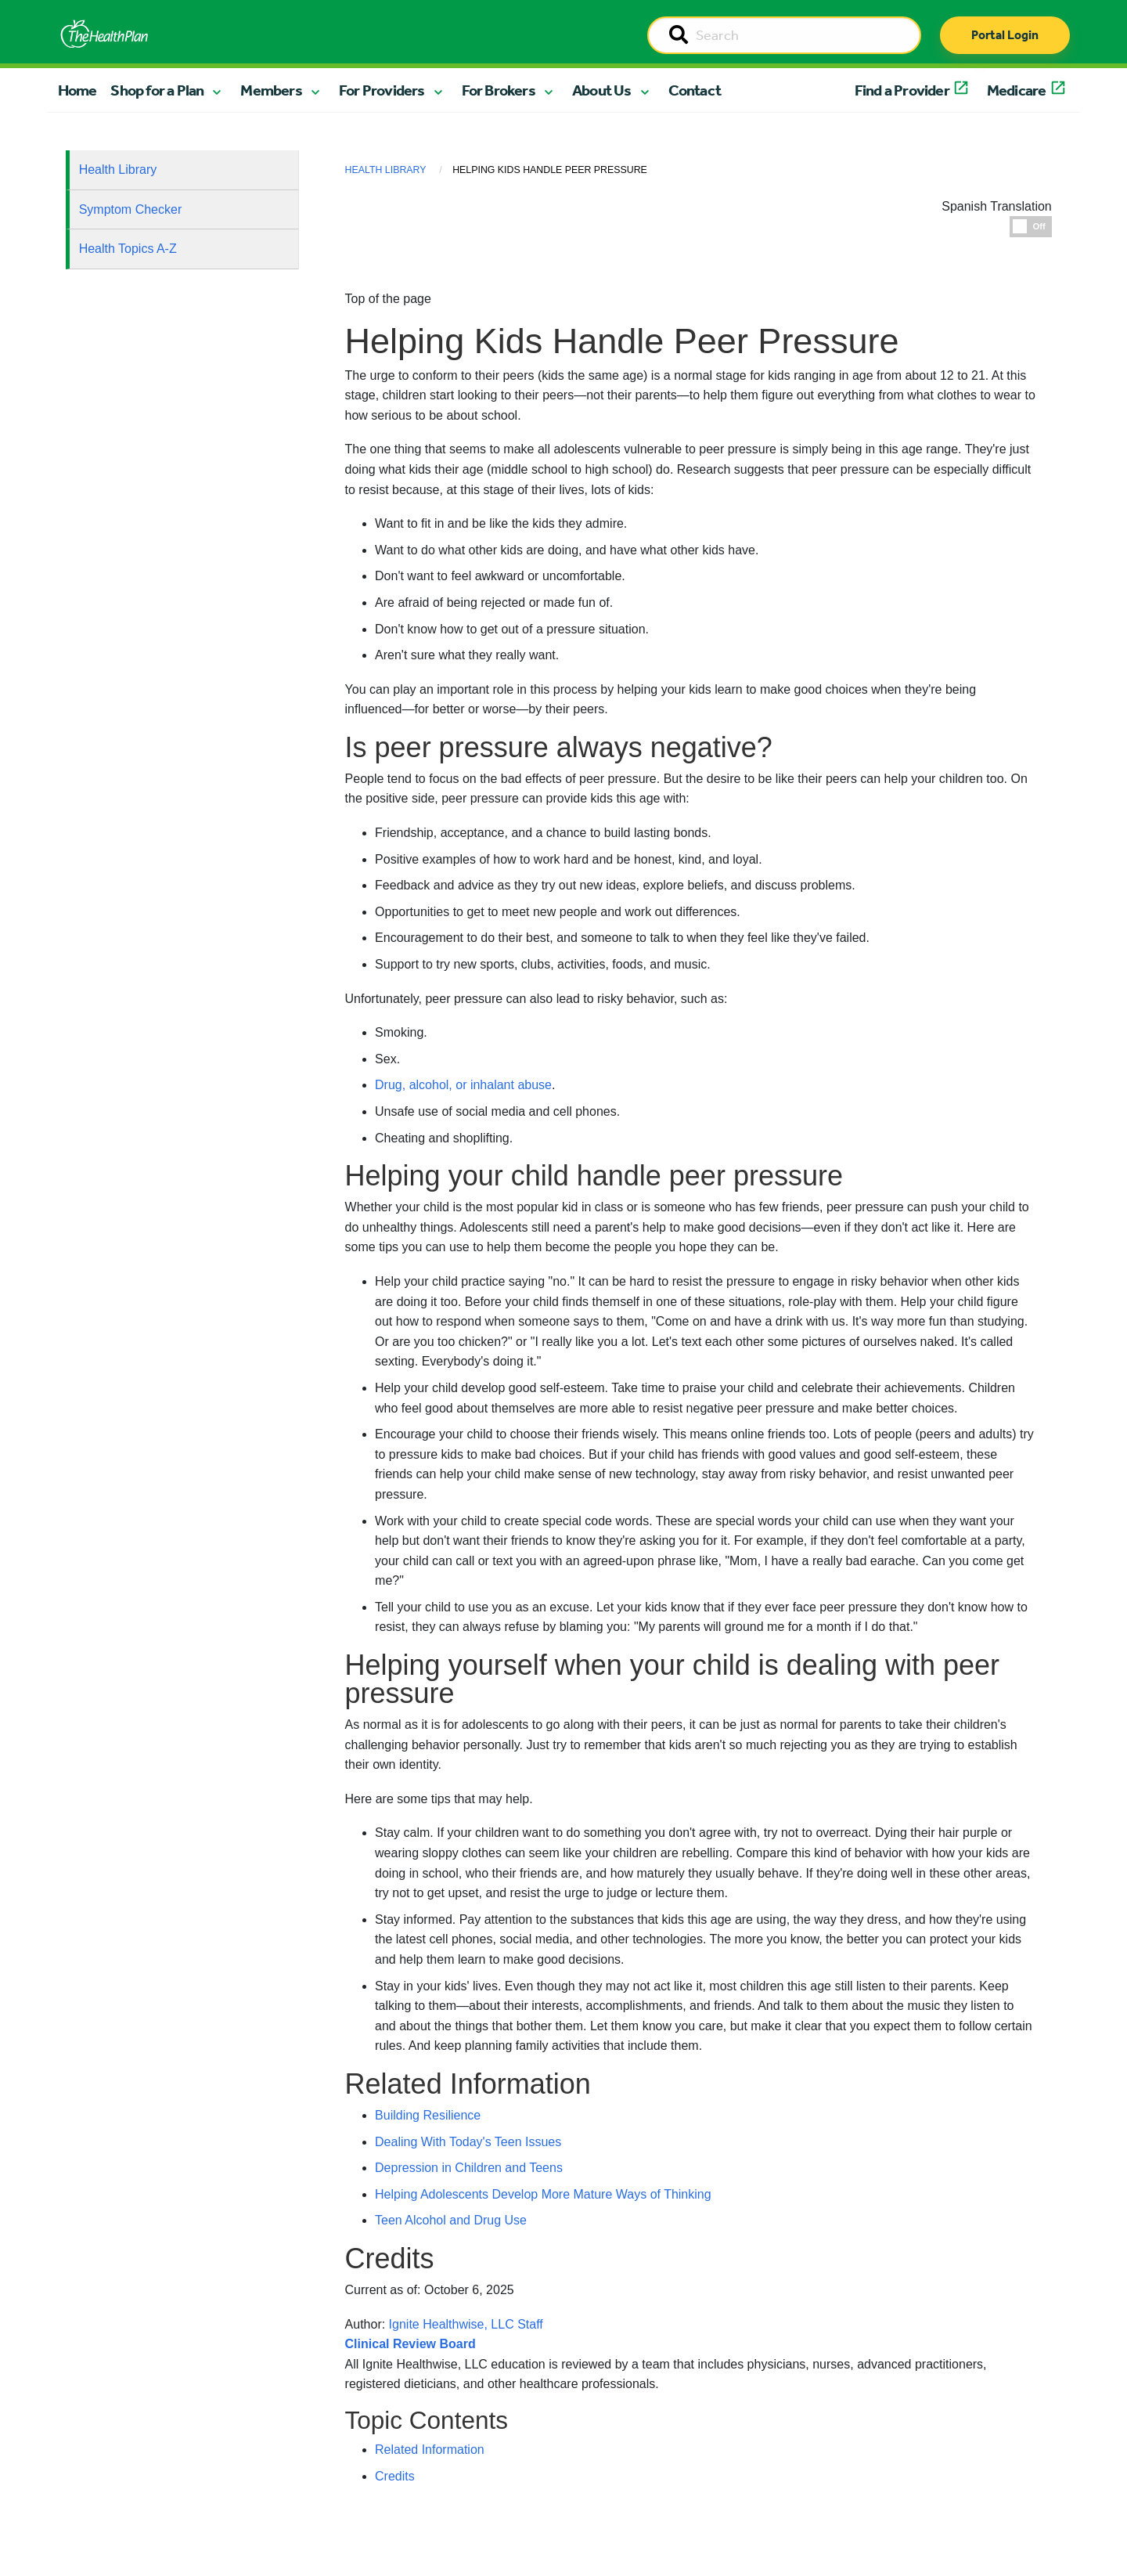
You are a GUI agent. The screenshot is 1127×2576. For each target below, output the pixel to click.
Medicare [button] (1016, 90)
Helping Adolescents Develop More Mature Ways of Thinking (543, 2194)
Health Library (118, 169)
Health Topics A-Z (128, 248)
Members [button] (270, 90)
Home (77, 90)
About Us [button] (602, 90)
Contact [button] (694, 90)
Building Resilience (428, 2115)
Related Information (429, 2449)
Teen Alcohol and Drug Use (451, 2220)
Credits (395, 2476)
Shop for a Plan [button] (156, 90)
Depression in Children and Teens (469, 2167)
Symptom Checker (130, 209)
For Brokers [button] (498, 90)
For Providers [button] (382, 90)
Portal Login (1005, 34)
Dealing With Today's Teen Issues (468, 2141)
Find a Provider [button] (902, 90)
